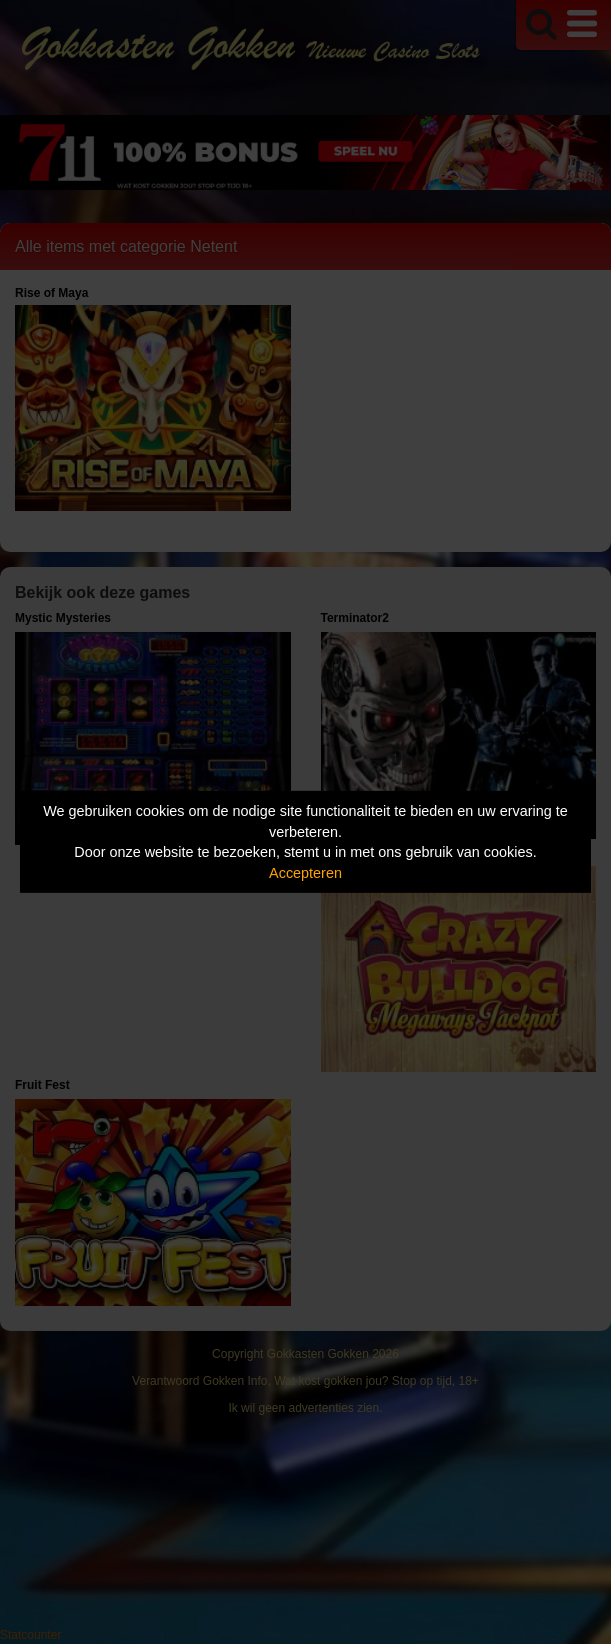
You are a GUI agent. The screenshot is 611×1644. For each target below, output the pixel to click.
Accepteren (305, 873)
